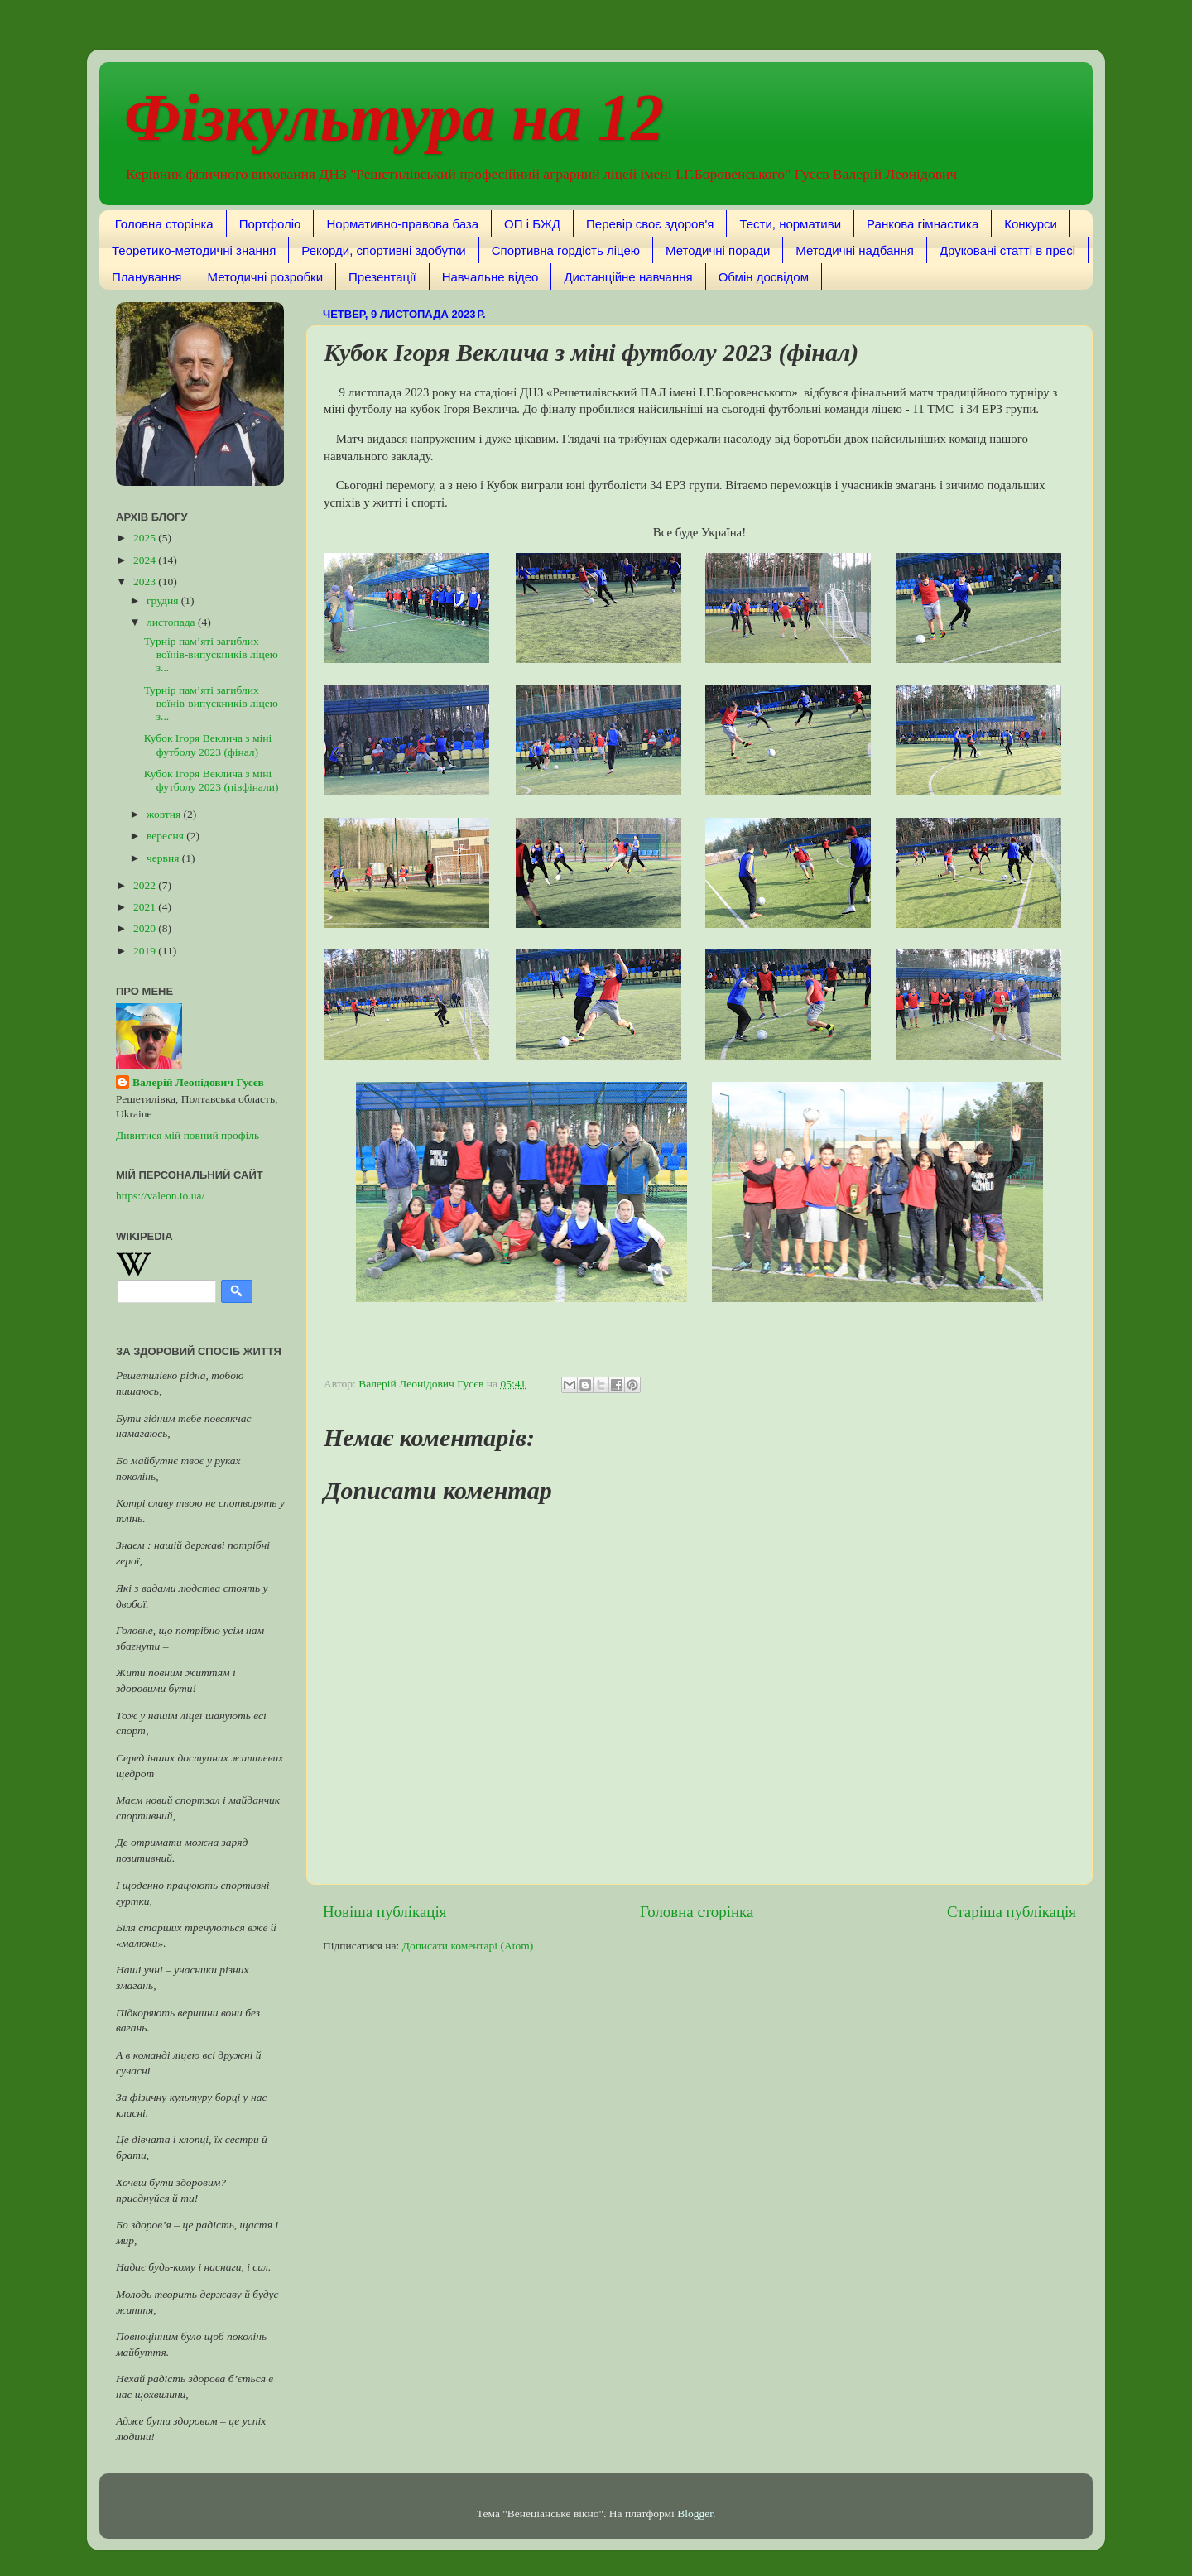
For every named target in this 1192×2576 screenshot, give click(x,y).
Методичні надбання (854, 250)
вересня (166, 835)
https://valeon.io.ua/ (160, 1195)
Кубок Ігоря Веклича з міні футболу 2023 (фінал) (208, 744)
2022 (145, 885)
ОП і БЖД (532, 224)
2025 (145, 537)
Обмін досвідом (764, 277)
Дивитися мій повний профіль (187, 1135)
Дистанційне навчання (628, 277)
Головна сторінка (164, 224)
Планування (147, 277)
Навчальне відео (490, 277)
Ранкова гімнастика (922, 224)
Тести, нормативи (790, 224)
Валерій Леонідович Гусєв (198, 1082)
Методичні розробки (266, 277)
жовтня (165, 814)
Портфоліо (270, 224)
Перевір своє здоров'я (650, 224)
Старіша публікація (1011, 1911)
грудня (164, 600)
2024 (145, 560)
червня (164, 858)
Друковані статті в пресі (1007, 250)
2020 (145, 928)
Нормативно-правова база (402, 224)
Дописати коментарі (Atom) (468, 1945)
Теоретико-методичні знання (194, 250)
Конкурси (1030, 224)
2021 (145, 907)
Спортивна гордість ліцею (566, 250)
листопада (172, 622)
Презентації (382, 277)
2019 (145, 950)
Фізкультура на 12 (394, 117)
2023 (145, 581)
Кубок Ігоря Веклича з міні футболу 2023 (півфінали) (211, 780)
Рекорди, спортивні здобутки (383, 250)
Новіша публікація (384, 1911)
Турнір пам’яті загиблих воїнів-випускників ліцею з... (211, 654)
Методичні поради (718, 250)
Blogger (695, 2513)
